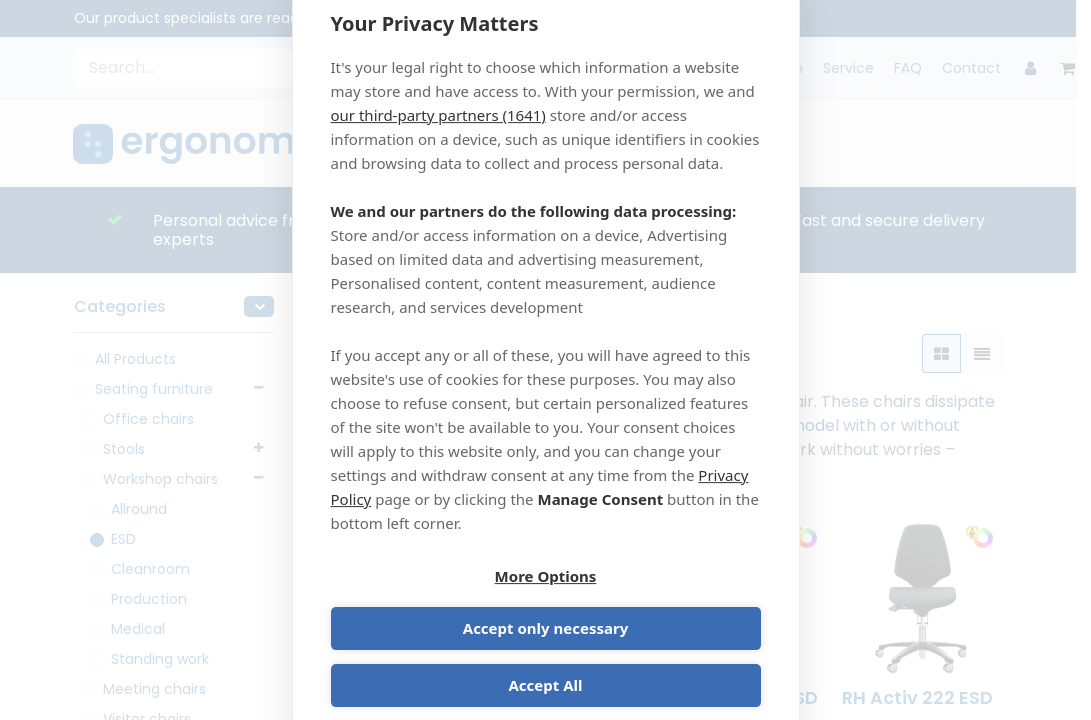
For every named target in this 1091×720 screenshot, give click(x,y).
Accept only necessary (656, 605)
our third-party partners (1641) (438, 139)
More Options (435, 605)
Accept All (545, 662)
